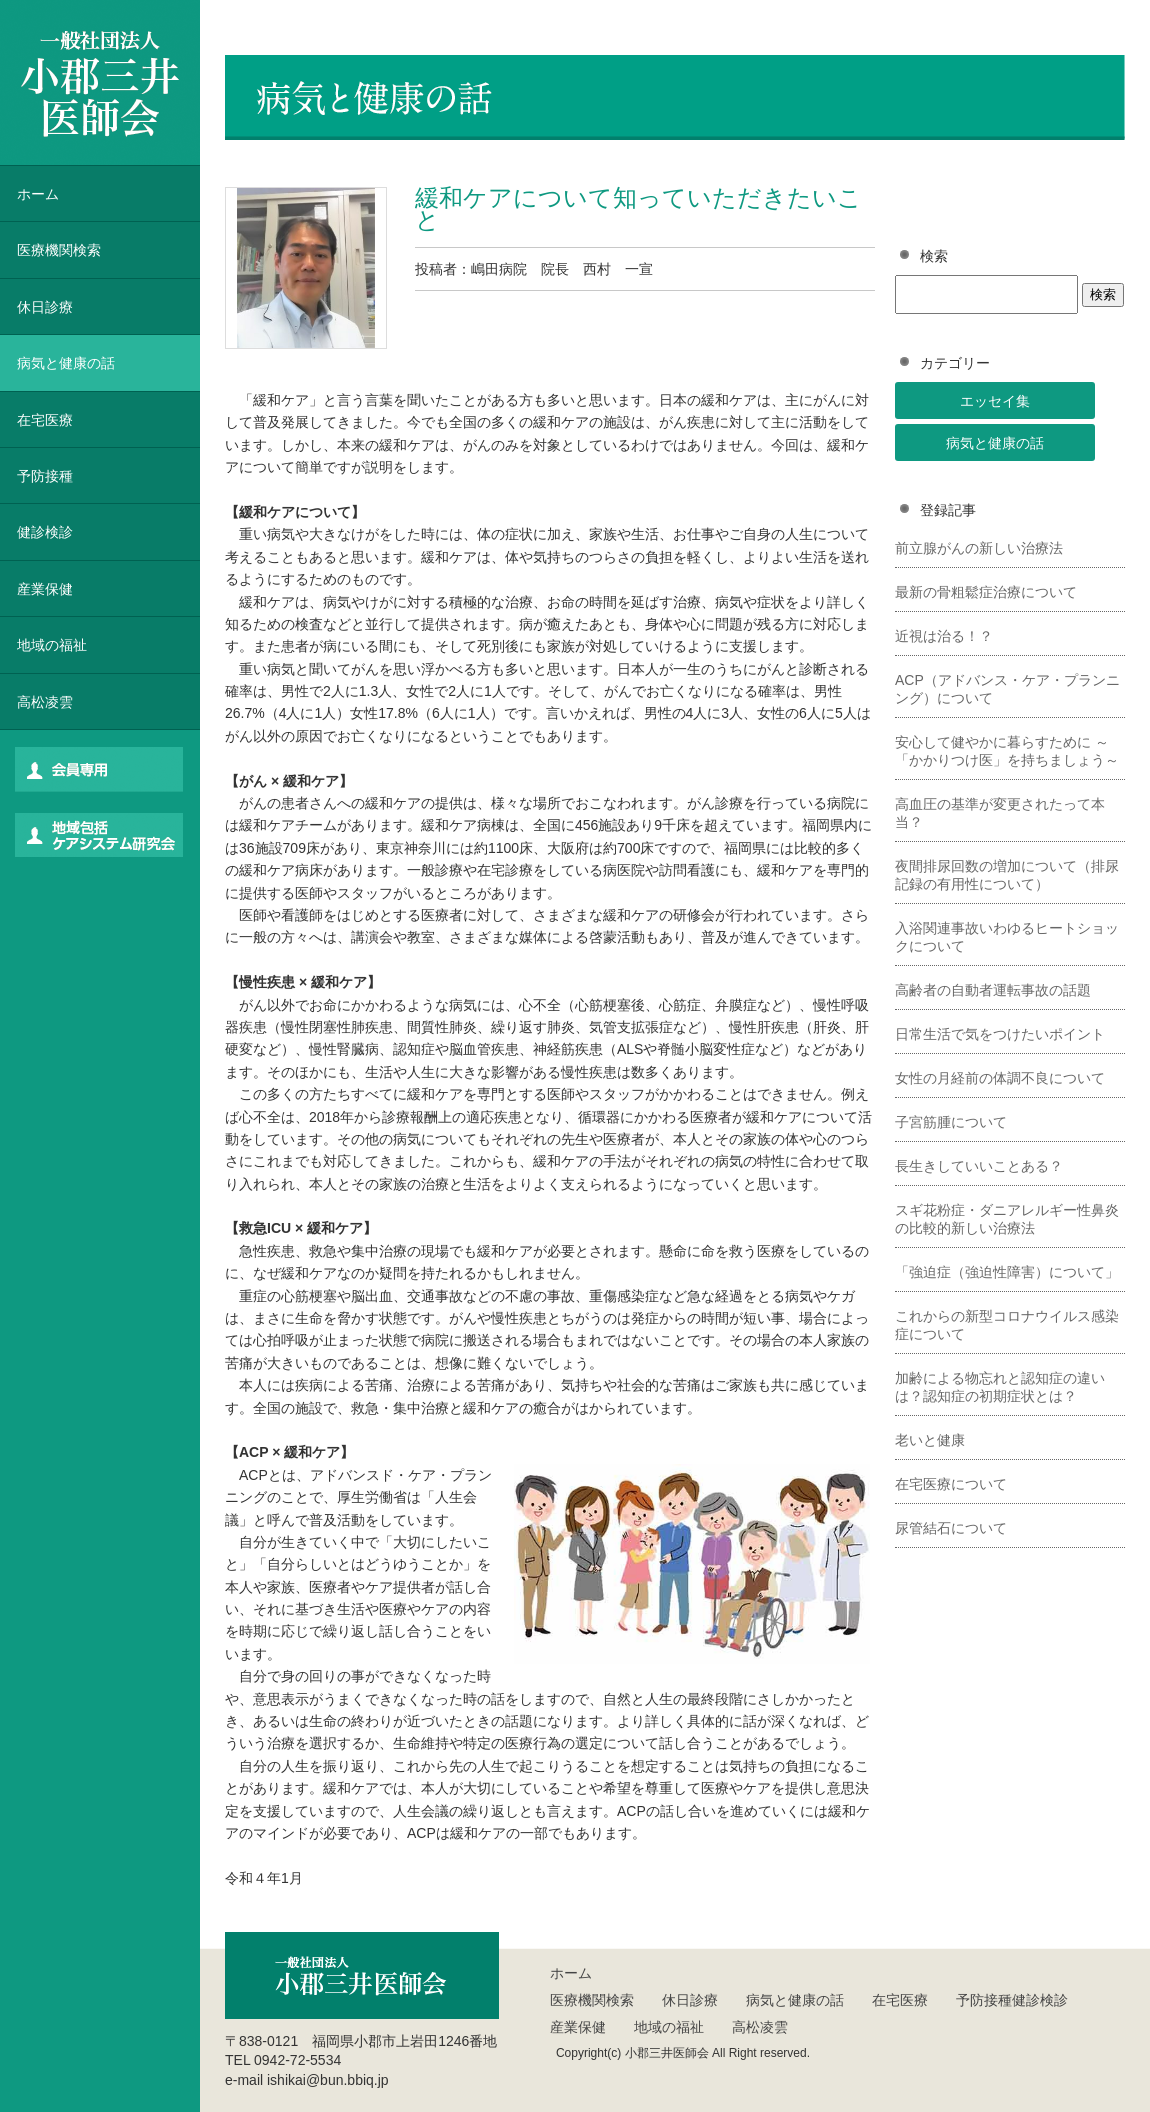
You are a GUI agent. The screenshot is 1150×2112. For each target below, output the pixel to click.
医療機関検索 (592, 2000)
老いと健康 (930, 1440)
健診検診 (45, 532)
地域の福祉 (52, 645)
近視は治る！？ (944, 636)
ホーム (38, 194)
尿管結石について (951, 1528)
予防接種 (45, 476)
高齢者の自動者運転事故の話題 (993, 990)
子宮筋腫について (951, 1122)
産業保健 (45, 589)
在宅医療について (951, 1484)
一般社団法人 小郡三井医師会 (100, 82)
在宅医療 (45, 420)
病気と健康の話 (995, 443)
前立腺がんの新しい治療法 (979, 548)
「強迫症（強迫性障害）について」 (1007, 1272)
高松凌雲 (45, 702)
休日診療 (45, 307)
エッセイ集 (995, 401)
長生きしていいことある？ (979, 1166)
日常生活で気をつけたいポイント (1000, 1034)
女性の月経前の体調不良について (1000, 1078)
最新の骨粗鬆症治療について (986, 592)
